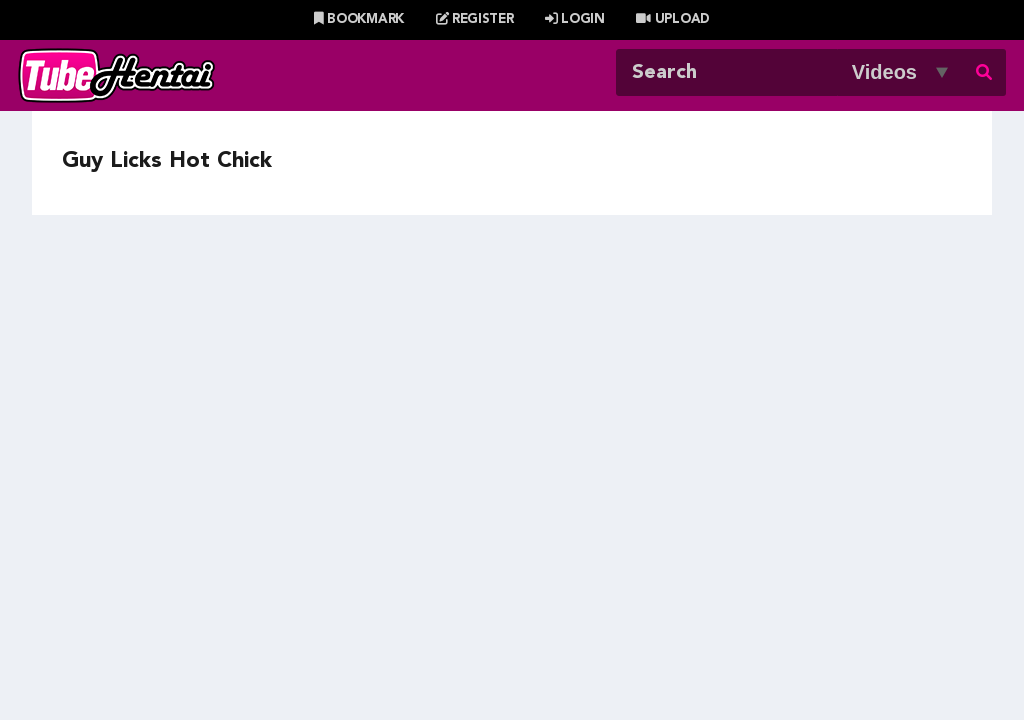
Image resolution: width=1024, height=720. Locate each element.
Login (575, 19)
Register (475, 19)
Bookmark (359, 19)
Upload (672, 19)
